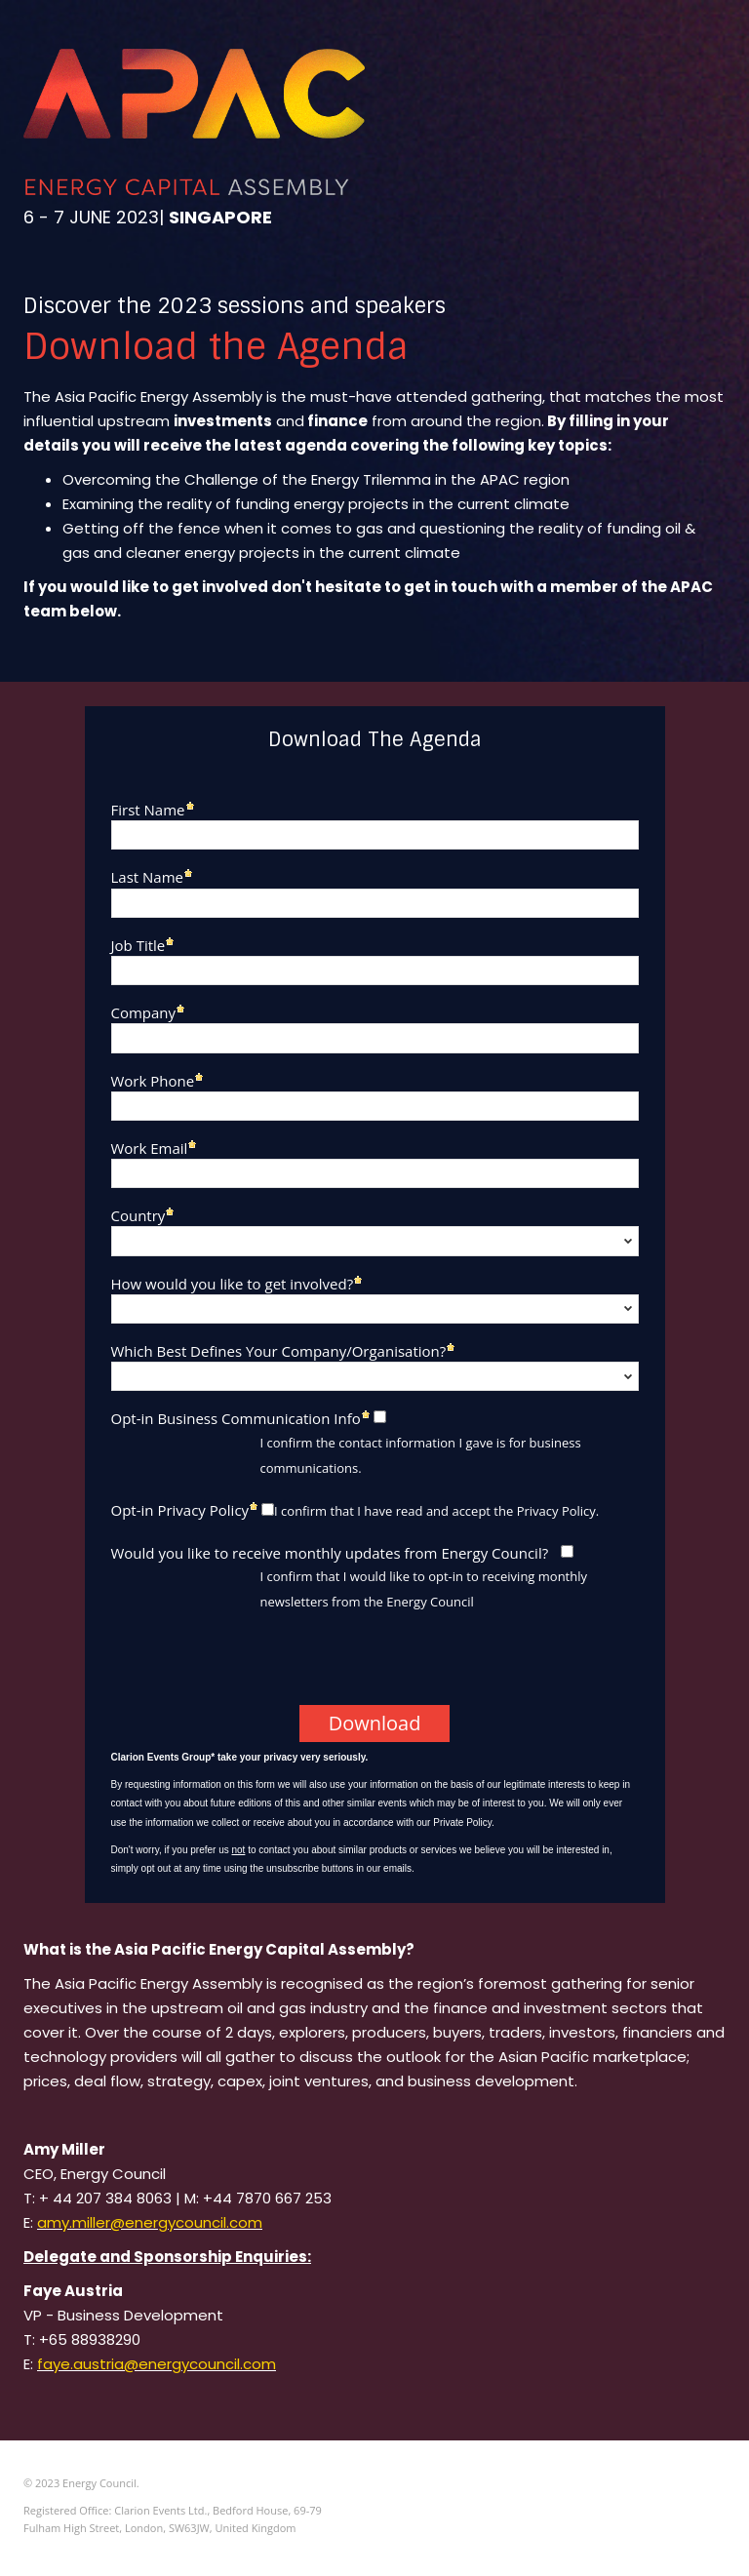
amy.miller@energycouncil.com (149, 2222)
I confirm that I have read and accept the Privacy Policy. (436, 1511)
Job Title (138, 944)
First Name (148, 809)
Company (144, 1012)
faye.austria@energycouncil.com (156, 2364)
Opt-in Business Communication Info (236, 1417)
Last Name (147, 876)
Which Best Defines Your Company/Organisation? (279, 1350)
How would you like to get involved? (232, 1283)
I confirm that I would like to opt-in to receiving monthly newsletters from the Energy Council (424, 1588)
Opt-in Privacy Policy (180, 1509)
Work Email (149, 1147)
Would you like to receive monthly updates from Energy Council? (330, 1552)
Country (138, 1215)
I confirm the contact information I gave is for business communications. (420, 1455)
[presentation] (252, 1667)
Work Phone (153, 1080)
